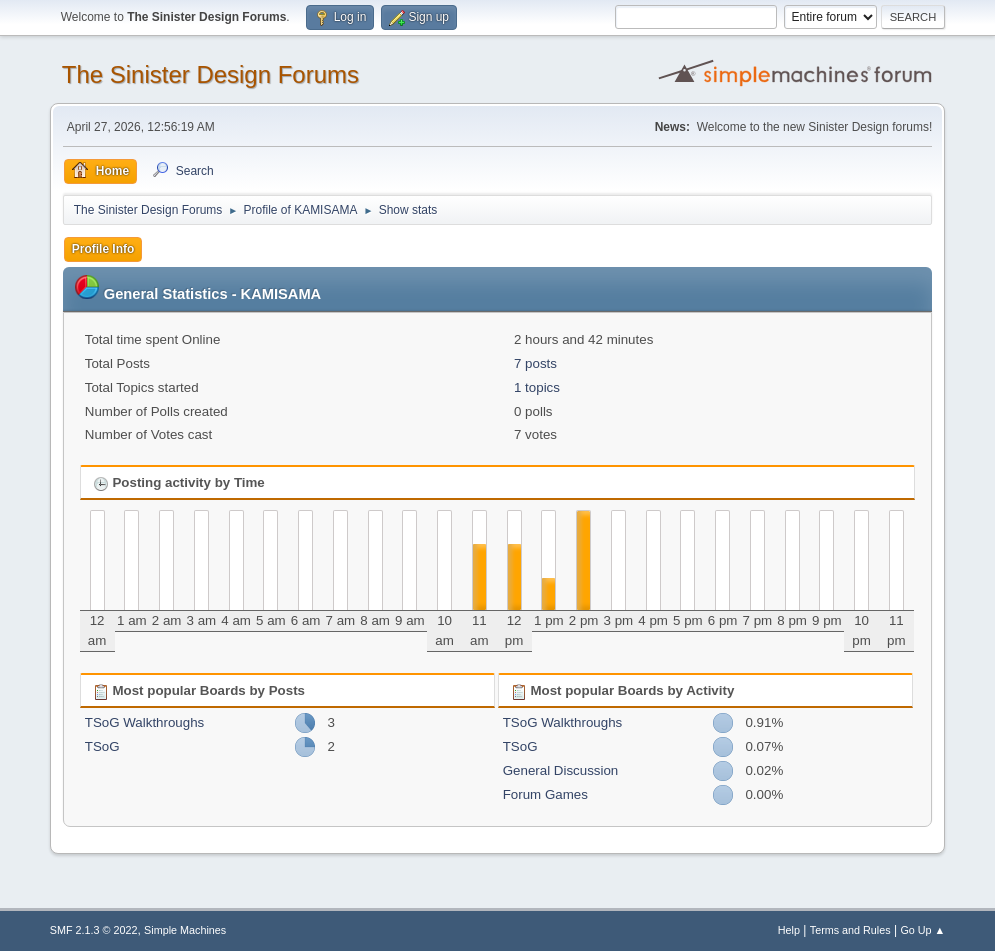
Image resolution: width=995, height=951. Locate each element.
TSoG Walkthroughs (145, 722)
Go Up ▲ (922, 930)
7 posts (535, 363)
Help (789, 930)
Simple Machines (185, 930)
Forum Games (545, 794)
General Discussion (561, 770)
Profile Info (103, 249)
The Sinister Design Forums (210, 74)
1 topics (537, 387)
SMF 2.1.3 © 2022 (94, 930)
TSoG (102, 746)
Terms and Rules (850, 930)
